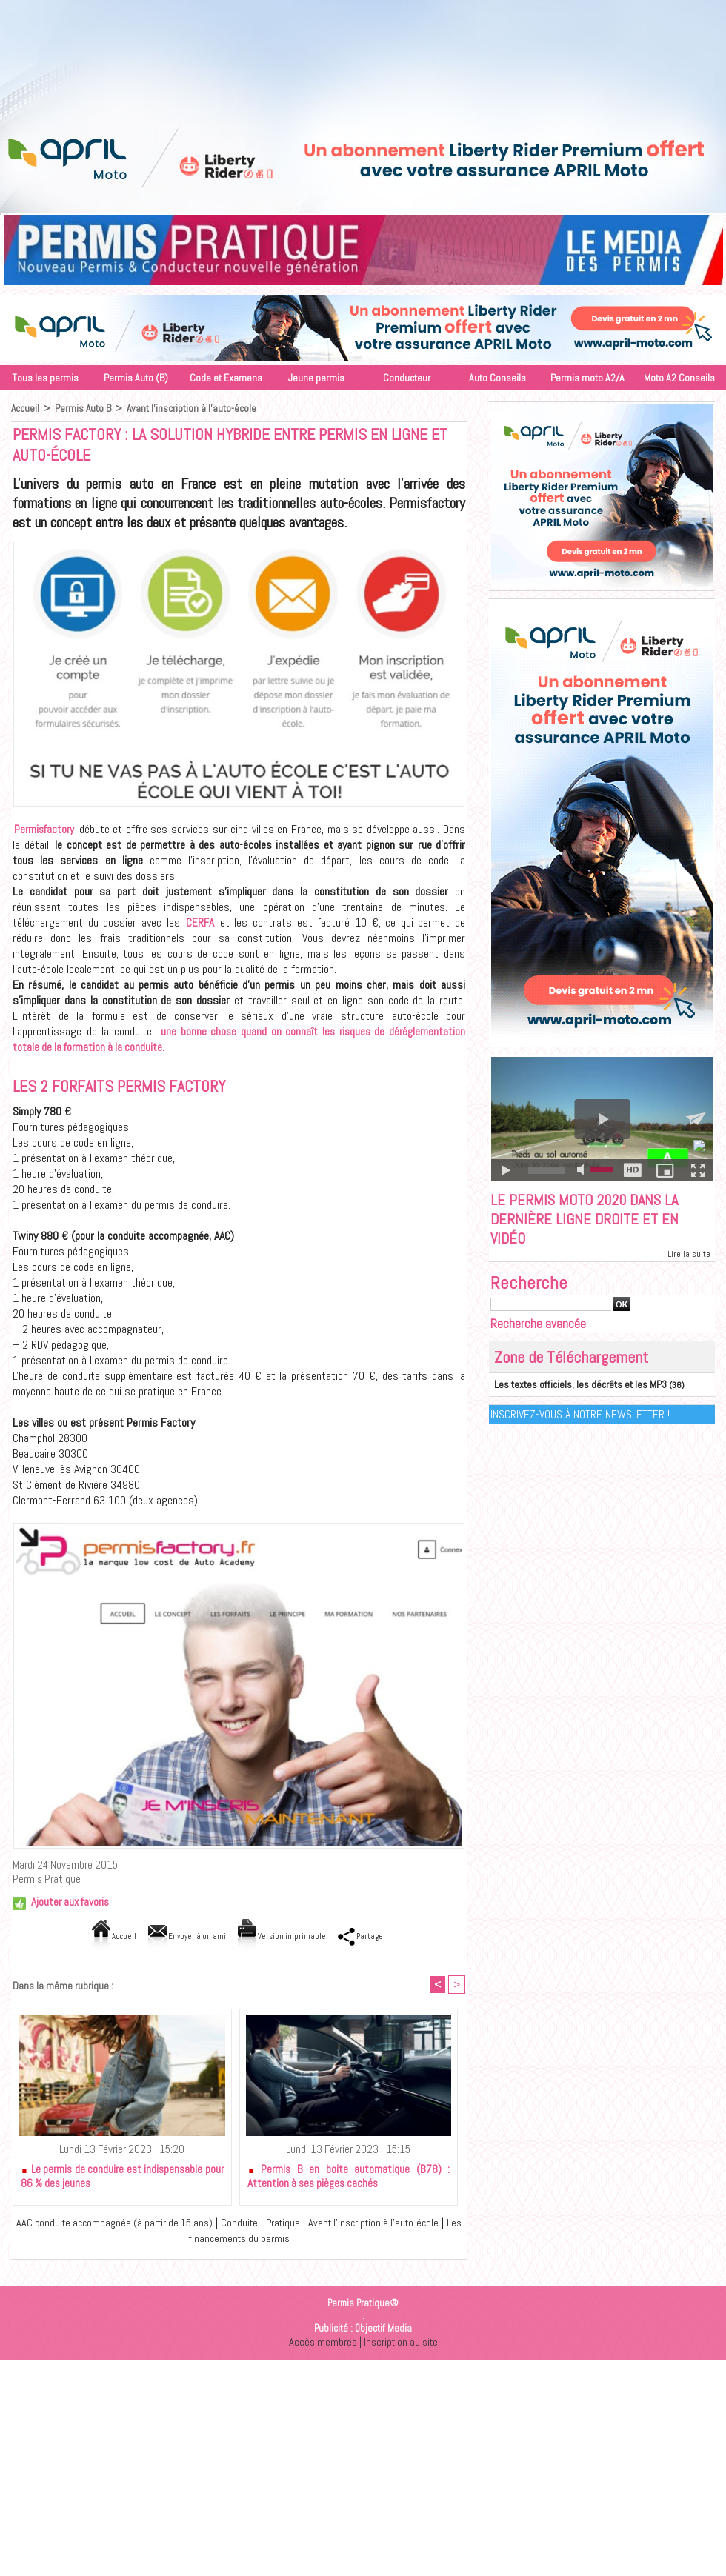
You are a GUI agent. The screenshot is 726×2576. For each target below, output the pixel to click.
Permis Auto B (84, 408)
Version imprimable (289, 1935)
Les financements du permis (242, 2239)
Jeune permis (316, 377)
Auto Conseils (497, 377)
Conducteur (406, 377)
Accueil (25, 408)
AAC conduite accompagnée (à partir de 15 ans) (118, 2224)
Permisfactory (44, 829)
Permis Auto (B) (136, 377)
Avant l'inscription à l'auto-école (193, 408)
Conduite (252, 2224)
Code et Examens (226, 377)
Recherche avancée (538, 1327)
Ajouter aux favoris (70, 1902)
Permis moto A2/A (587, 377)
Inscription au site (400, 2343)
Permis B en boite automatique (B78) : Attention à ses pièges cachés (348, 2177)
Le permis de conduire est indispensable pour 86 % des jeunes (122, 2177)
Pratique (297, 2224)
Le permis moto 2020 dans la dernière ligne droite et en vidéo (590, 1221)
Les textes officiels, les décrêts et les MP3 (571, 1389)
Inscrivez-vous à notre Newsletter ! (580, 1418)
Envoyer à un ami (177, 1935)
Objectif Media (383, 2329)
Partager (383, 1935)
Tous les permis (45, 377)
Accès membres (321, 2343)
